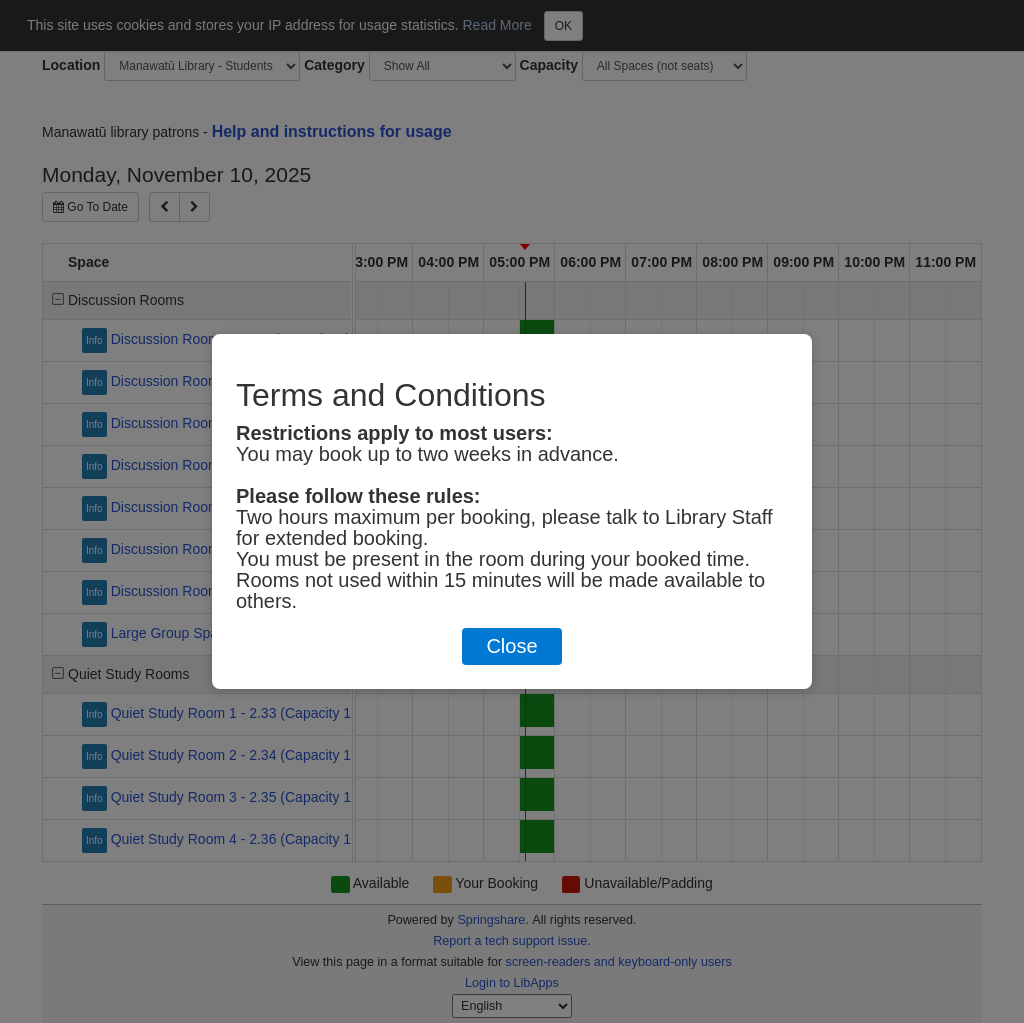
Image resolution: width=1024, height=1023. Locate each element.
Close (511, 646)
